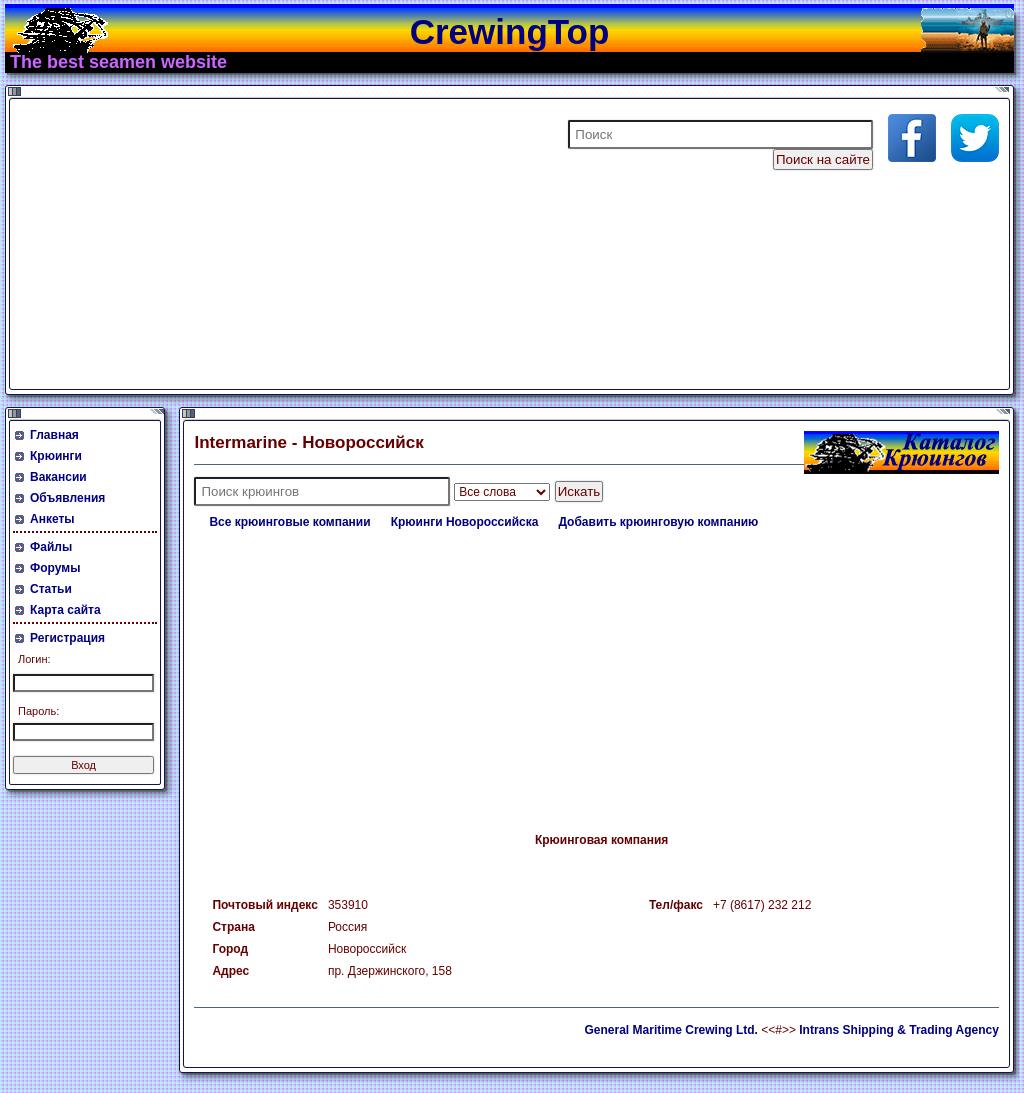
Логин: (34, 659)
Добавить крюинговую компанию (658, 522)
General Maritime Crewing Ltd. (671, 1030)
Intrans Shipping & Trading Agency (899, 1030)
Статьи (51, 589)
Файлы (51, 547)
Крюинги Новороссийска (465, 522)
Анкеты (52, 519)
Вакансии (58, 477)
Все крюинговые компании (289, 522)
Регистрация (67, 638)
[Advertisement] (254, 244)
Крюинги (56, 456)
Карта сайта (65, 610)
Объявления (67, 498)
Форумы (55, 568)
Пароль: (38, 711)
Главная (54, 435)
